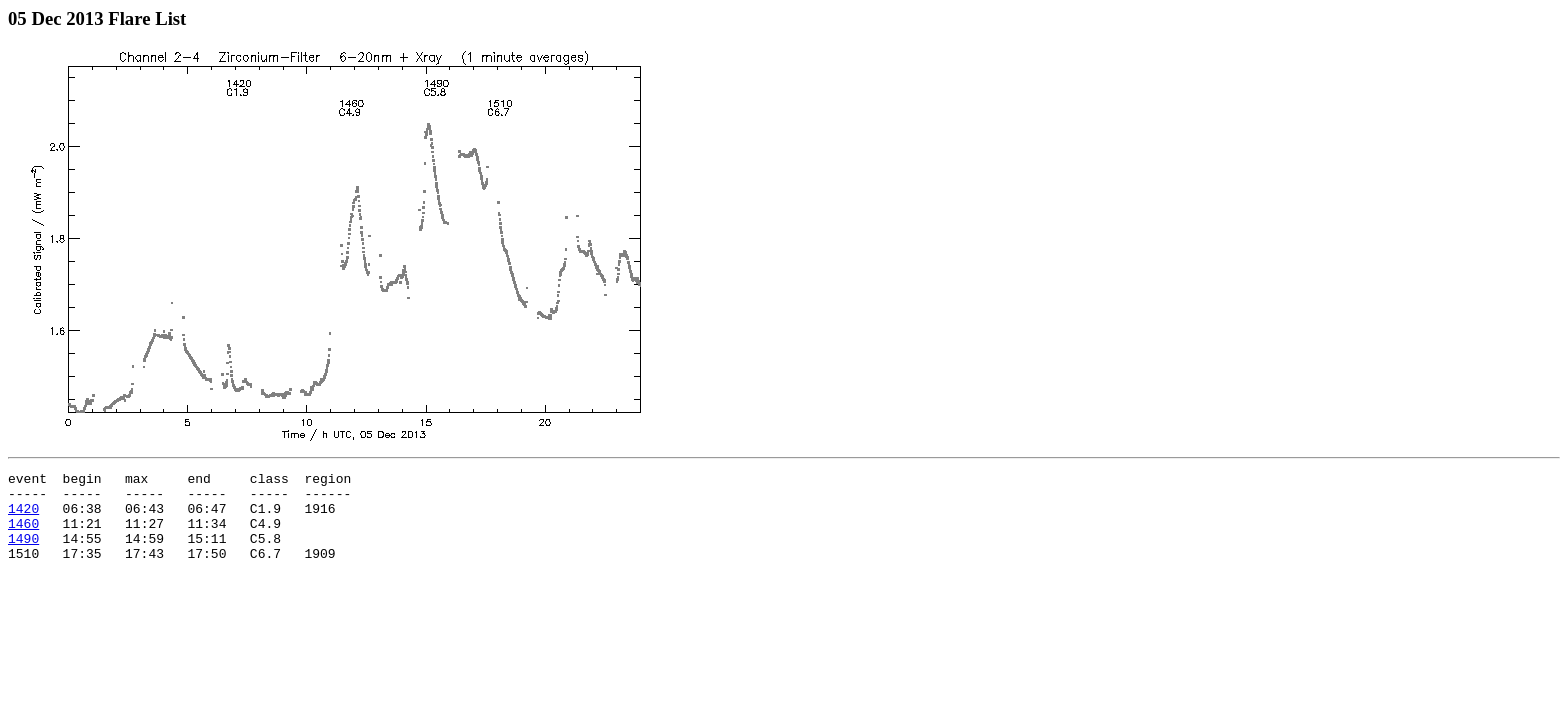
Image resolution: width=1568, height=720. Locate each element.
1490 (23, 553)
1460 (23, 535)
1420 (23, 517)
